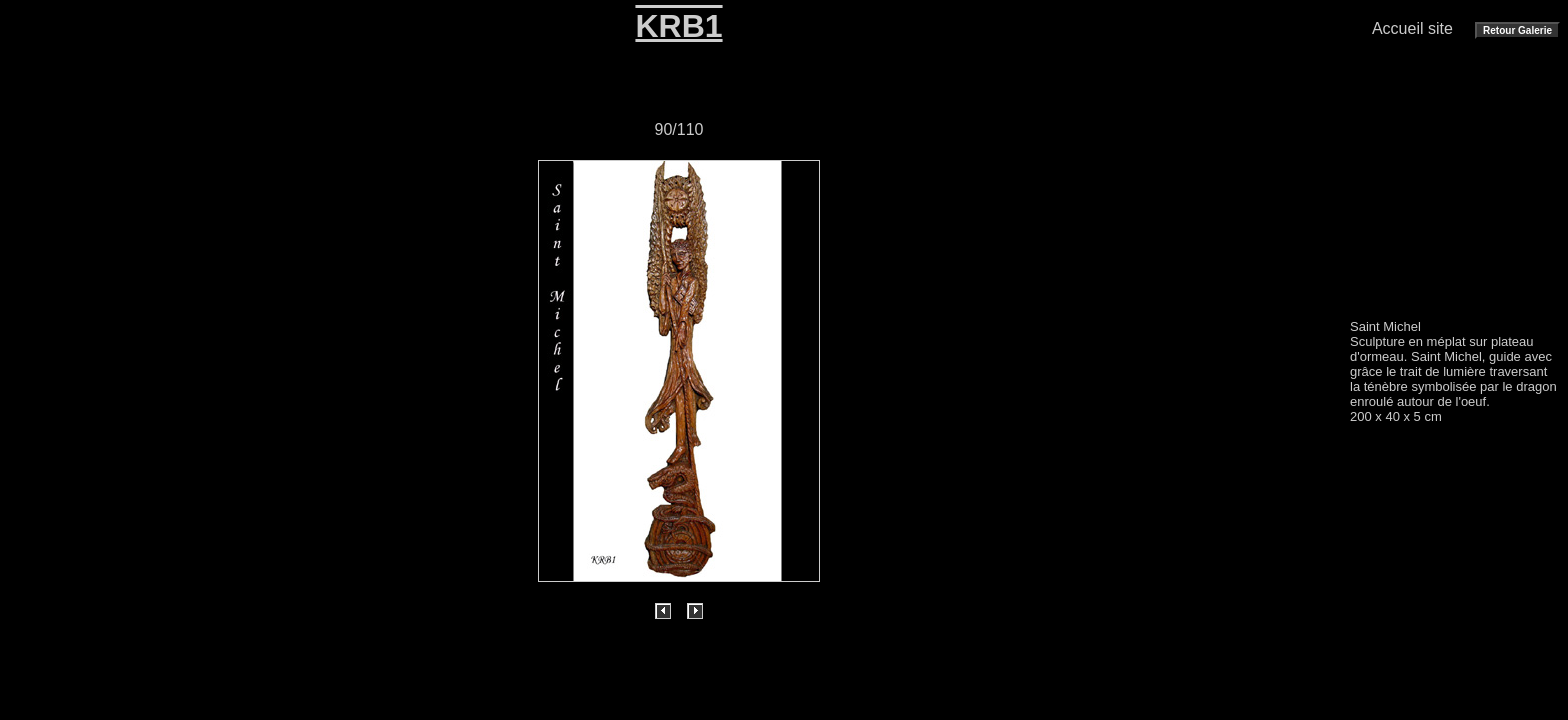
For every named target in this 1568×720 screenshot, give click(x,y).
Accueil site (1412, 28)
